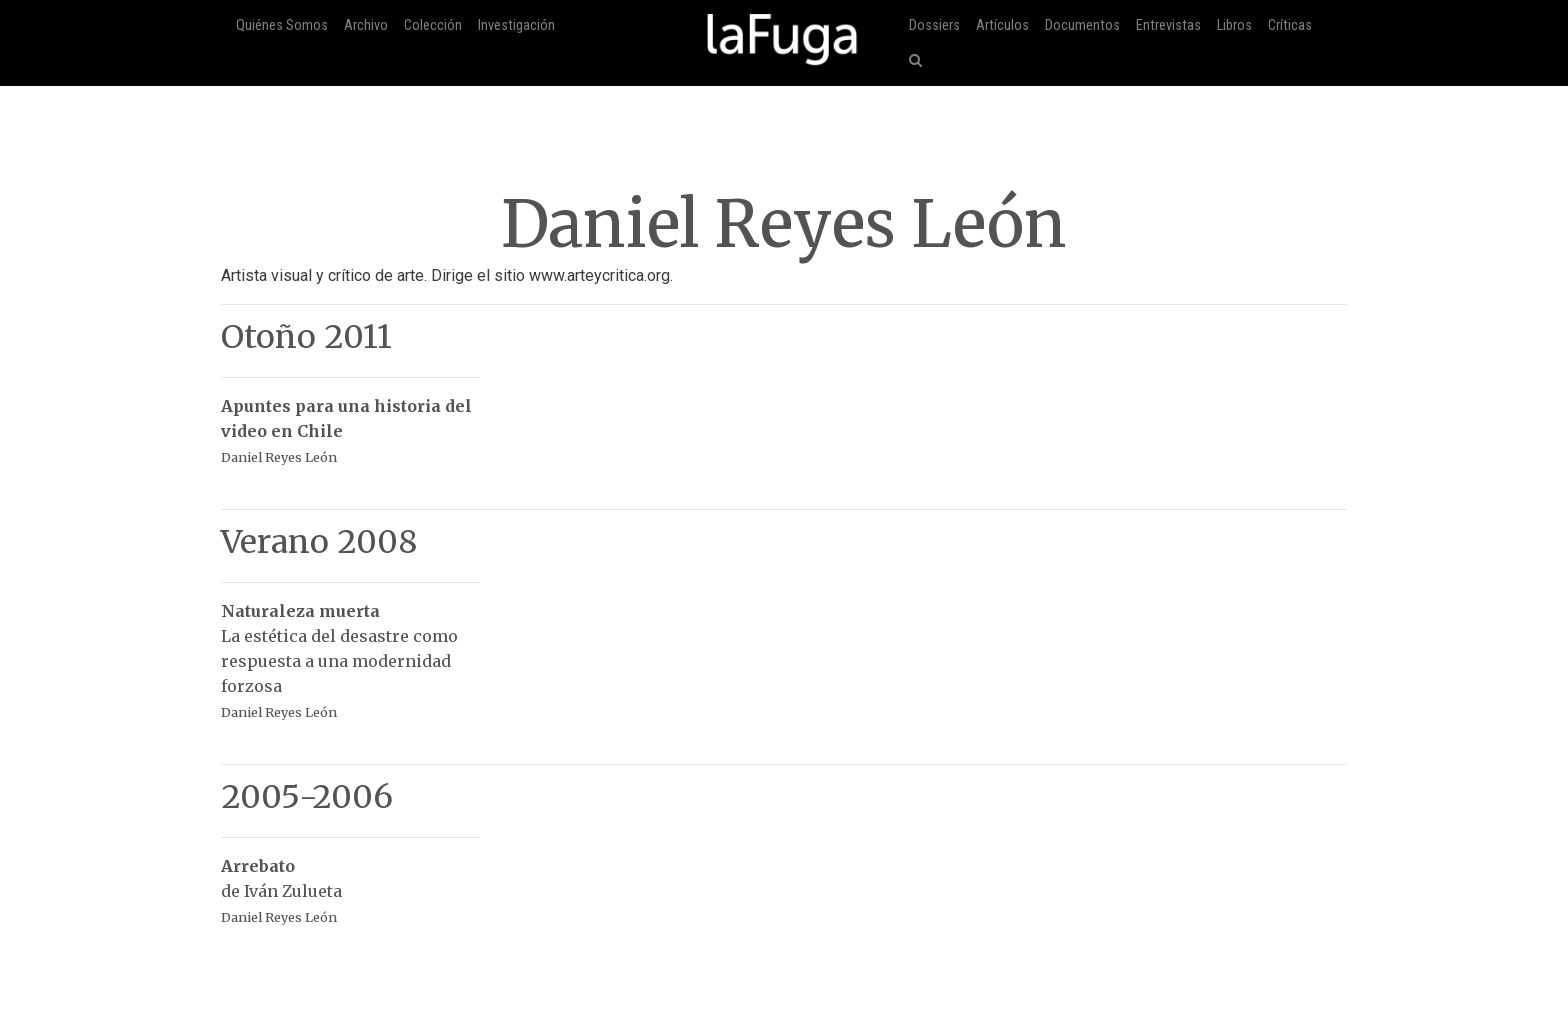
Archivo (366, 25)
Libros (1234, 25)
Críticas (1290, 25)
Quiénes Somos (282, 25)
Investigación (516, 25)
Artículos (1002, 25)
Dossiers (934, 25)
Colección (433, 25)
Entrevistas (1168, 25)
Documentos (1082, 25)
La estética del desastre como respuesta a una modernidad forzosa (350, 651)
